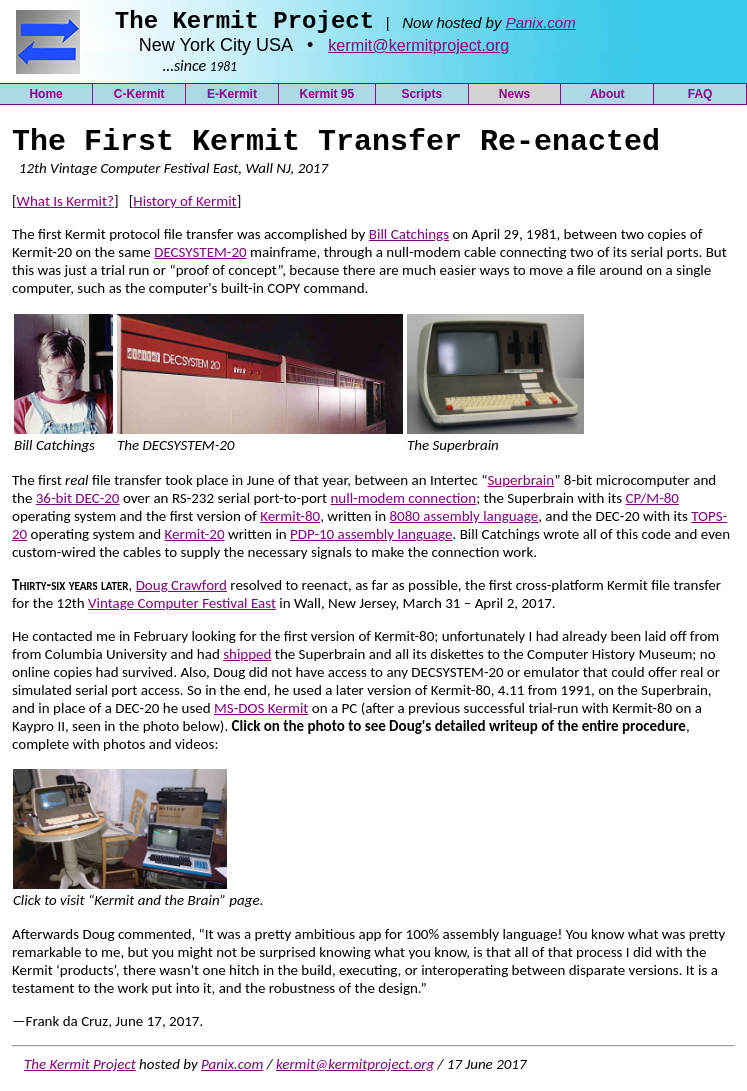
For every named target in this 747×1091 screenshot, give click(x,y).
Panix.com (541, 28)
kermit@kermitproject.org (418, 51)
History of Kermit (184, 207)
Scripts (421, 100)
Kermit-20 (195, 540)
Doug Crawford (181, 591)
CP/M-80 (652, 504)
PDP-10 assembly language (371, 540)
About (607, 100)
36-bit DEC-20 (78, 504)
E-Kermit (232, 100)
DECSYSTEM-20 (200, 258)
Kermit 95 (326, 100)
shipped (247, 660)
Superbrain (520, 486)
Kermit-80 (290, 522)
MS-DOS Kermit (261, 714)
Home (45, 100)
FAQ (700, 100)
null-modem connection (403, 504)
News (514, 100)
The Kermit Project (80, 1070)
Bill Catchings (409, 240)
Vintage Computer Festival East (182, 609)
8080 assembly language (463, 522)
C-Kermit (139, 100)
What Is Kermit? (65, 207)
